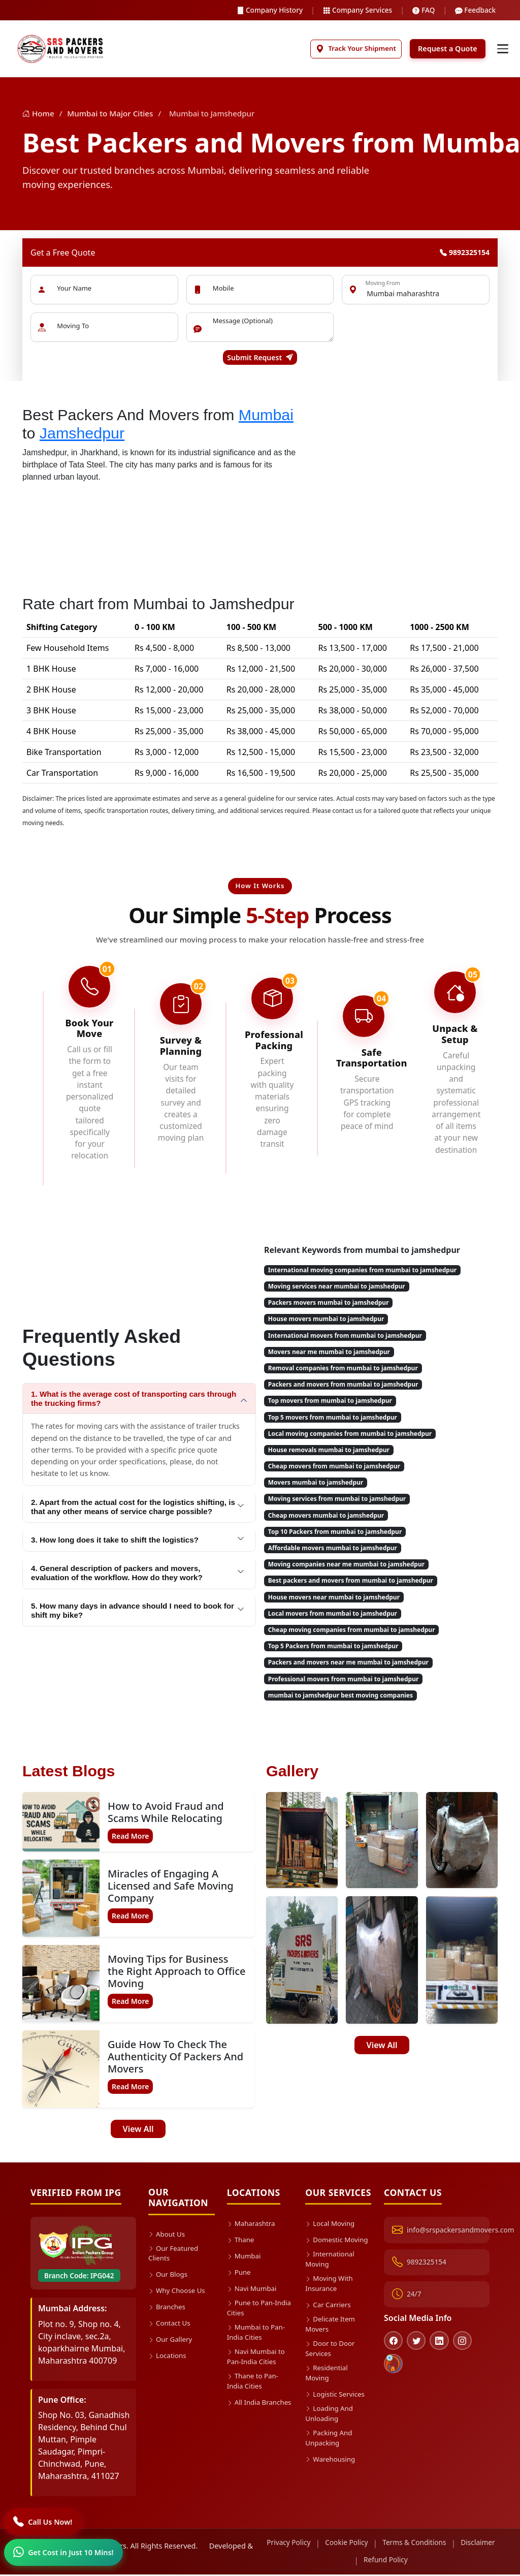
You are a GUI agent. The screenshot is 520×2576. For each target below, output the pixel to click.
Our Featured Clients (175, 2256)
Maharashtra (253, 2225)
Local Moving (331, 2225)
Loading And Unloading (330, 2436)
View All (138, 2131)
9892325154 (465, 254)
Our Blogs (169, 2278)
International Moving (331, 2272)
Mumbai (266, 416)
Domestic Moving (325, 2246)
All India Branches (245, 2416)
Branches (168, 2310)
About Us (167, 2235)
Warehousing (332, 2484)
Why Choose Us (178, 2294)
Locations (168, 2359)
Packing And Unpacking (330, 2462)
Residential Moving (327, 2393)
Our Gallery (171, 2343)
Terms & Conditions (436, 2545)
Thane (241, 2241)
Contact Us (170, 2327)
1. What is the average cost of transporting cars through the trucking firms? (133, 1400)
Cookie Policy (365, 2545)
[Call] (43, 2521)
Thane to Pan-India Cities (254, 2389)
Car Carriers (329, 2320)
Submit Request (259, 359)
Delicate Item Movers (332, 2341)
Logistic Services (337, 2415)
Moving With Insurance (330, 2298)
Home (39, 115)
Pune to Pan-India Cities (252, 2311)
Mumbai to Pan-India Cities (258, 2337)
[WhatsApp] (64, 2552)
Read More (130, 1838)
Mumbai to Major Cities (110, 115)
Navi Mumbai (253, 2290)
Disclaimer (350, 2562)
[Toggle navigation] (502, 50)
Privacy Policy (305, 2545)
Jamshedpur (82, 435)
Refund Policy (406, 2562)
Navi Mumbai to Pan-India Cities (258, 2363)
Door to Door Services (331, 2367)
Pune (239, 2274)
